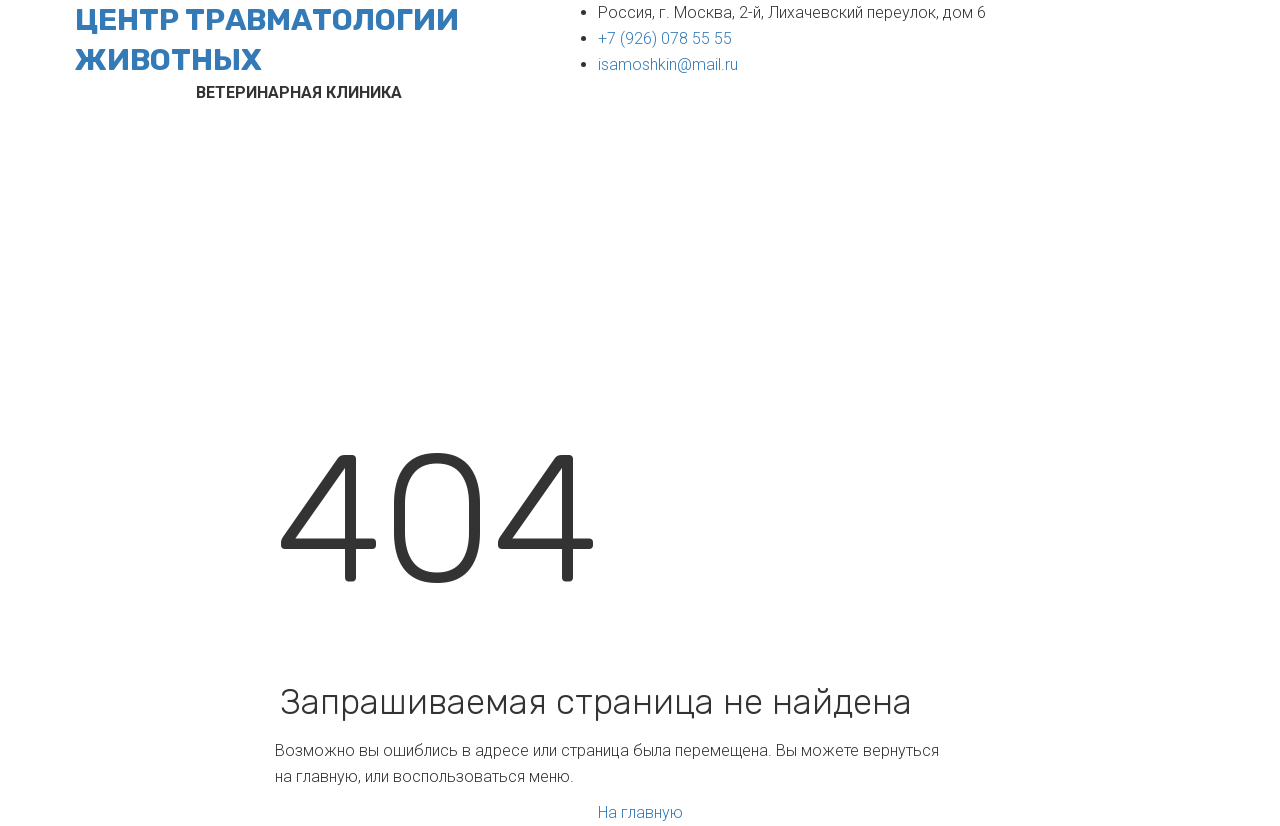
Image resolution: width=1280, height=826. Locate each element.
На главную (640, 812)
